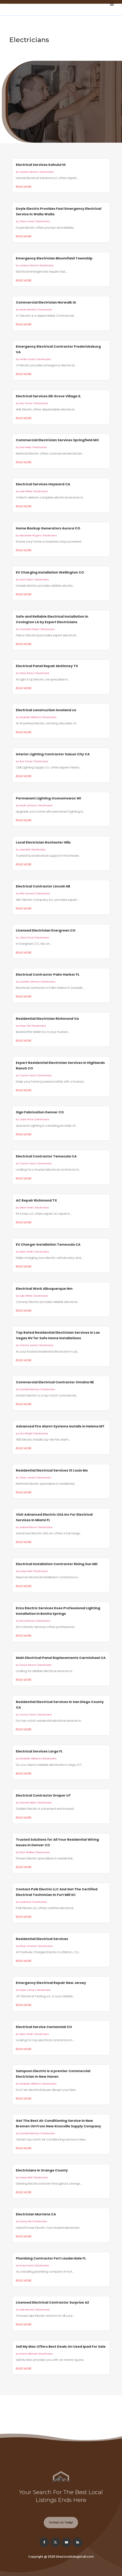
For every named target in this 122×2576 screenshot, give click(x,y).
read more (24, 187)
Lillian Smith (26, 1207)
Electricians (47, 172)
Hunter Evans (27, 359)
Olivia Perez (27, 673)
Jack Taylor (26, 579)
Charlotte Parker (29, 629)
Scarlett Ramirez (29, 1389)
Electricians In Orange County (42, 2170)
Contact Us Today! (61, 2522)
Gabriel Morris (28, 1527)
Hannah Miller (28, 1802)
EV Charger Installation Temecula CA (48, 1244)
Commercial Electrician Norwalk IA (46, 302)
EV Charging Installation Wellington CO (50, 572)
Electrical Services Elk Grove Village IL (48, 396)
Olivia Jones (27, 221)
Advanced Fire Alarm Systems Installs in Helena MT (60, 1426)
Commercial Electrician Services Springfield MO (57, 440)
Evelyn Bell (26, 1571)
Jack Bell (25, 849)
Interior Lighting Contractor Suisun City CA (53, 754)
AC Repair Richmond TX (36, 1200)
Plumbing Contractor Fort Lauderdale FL (51, 2258)
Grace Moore (28, 1665)
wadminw (25, 1902)
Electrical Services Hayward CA (43, 484)
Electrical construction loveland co (46, 710)
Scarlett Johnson (30, 981)
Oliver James (27, 1477)
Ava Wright (26, 1433)
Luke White (26, 491)
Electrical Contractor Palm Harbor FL (48, 974)
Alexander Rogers (30, 535)
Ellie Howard (27, 893)
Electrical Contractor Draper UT (43, 1795)
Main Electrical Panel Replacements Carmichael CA (61, 1657)
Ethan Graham (28, 1946)
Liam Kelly (25, 447)
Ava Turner (26, 403)
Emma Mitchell (28, 2353)
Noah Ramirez (28, 309)
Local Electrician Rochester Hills (43, 842)
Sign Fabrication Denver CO (40, 1112)
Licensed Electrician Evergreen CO (45, 930)
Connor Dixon (28, 1075)
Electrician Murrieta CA (36, 2214)
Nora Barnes (27, 1621)
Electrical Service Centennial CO (44, 2027)
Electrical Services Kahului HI (41, 164)
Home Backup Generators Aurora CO (48, 528)
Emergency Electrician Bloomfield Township (54, 258)
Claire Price (26, 937)
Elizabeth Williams (30, 717)
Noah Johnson (28, 805)
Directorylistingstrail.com (75, 2557)
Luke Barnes (27, 2309)
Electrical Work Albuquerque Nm (44, 1288)
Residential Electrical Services (42, 1938)
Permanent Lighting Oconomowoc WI (48, 798)
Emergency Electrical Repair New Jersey (51, 1982)
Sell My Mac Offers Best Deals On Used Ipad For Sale (61, 2346)
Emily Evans (26, 2265)
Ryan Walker (27, 1852)
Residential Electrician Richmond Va (47, 1018)
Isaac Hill (25, 1026)
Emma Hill (25, 2221)
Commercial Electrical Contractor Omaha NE (55, 1382)
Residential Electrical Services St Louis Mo (52, 1470)
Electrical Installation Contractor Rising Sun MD (57, 1564)
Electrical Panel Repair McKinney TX (47, 666)
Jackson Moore (29, 172)
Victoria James (29, 1345)
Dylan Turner (27, 1990)
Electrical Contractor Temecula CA (46, 1156)
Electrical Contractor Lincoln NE (43, 886)
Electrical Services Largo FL (39, 1751)
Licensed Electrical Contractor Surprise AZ (52, 2302)
